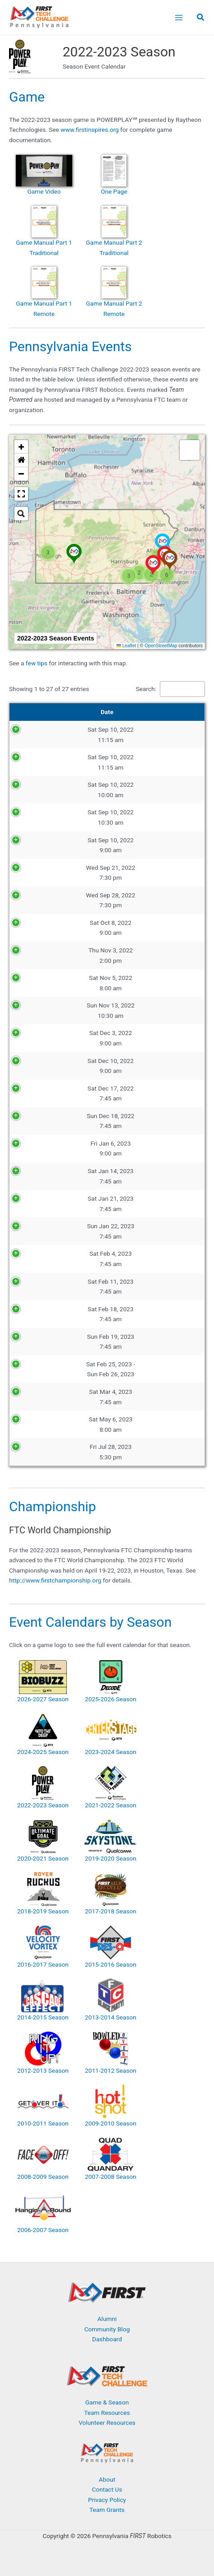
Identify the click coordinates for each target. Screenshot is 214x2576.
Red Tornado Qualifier (142, 1286)
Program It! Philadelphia (141, 955)
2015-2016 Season (110, 1964)
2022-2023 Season (43, 1805)
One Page (114, 191)
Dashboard (107, 2339)
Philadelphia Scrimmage (141, 1148)
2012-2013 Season (43, 2070)
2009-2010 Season (110, 2123)
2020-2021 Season (43, 1858)
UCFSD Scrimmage (141, 1010)
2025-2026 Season (110, 1699)
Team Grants (107, 2509)
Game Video (43, 191)
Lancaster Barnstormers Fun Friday (142, 1452)
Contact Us (107, 2489)
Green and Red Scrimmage (141, 1038)
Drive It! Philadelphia (142, 1065)
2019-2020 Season (110, 1858)
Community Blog (107, 2329)
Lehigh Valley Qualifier (142, 1314)
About (107, 2479)
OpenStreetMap (160, 645)
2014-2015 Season (43, 2017)
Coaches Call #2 (141, 900)
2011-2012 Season (110, 2070)
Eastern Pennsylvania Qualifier (141, 1093)
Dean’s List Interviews (141, 1369)
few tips (37, 663)
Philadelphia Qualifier (142, 1258)
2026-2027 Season (43, 1699)
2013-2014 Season (110, 2017)
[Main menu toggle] (178, 17)
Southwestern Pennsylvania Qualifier (141, 1175)
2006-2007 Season (43, 2229)
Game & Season (107, 2402)
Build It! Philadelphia (141, 927)
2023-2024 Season (110, 1751)
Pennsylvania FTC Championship (141, 1396)
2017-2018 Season (110, 1911)
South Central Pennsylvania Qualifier (141, 1203)
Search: (146, 688)
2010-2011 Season (43, 2123)
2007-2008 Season (110, 2176)
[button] (201, 18)
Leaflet (126, 645)
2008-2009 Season (43, 2176)
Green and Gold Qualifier (141, 1341)
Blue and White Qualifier (142, 1231)
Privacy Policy (107, 2499)
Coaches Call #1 (141, 872)
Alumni (107, 2318)
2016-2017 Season (43, 1964)
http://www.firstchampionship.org (55, 1580)
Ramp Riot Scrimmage (141, 982)
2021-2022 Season (110, 1805)
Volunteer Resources (107, 2422)
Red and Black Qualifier (141, 1120)
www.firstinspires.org (89, 129)
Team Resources (107, 2412)
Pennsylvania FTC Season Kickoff (141, 734)
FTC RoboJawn (142, 1424)
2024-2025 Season (43, 1751)
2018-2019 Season (43, 1911)
